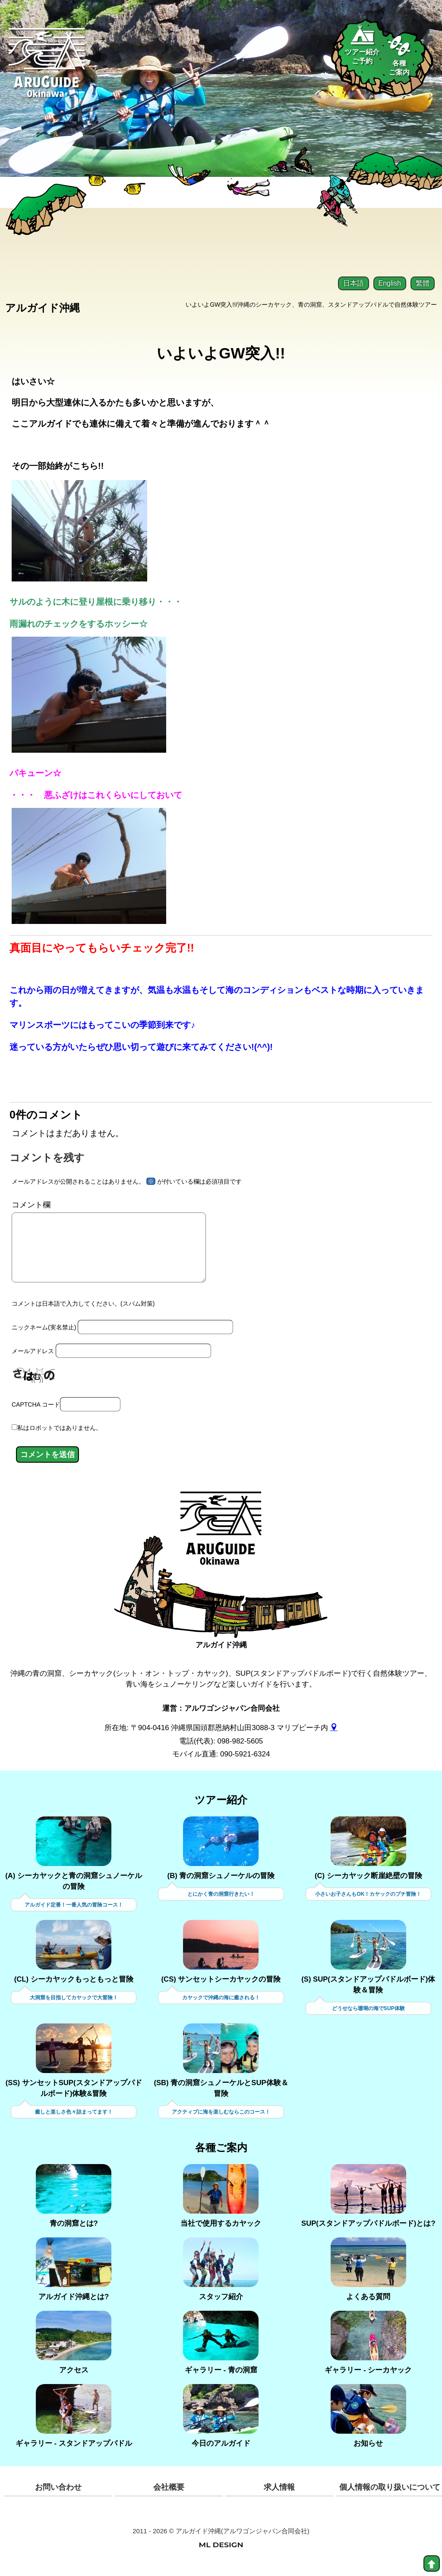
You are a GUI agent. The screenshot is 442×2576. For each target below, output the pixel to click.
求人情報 (279, 2497)
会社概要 (168, 2497)
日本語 (353, 283)
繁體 (422, 283)
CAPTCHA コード (36, 1415)
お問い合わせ (58, 2497)
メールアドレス (33, 1362)
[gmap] (334, 1738)
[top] (431, 2563)
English (390, 283)
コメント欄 (31, 1204)
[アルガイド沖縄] (221, 1545)
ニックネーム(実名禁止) (44, 1339)
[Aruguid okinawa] (47, 68)
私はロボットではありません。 (59, 1438)
